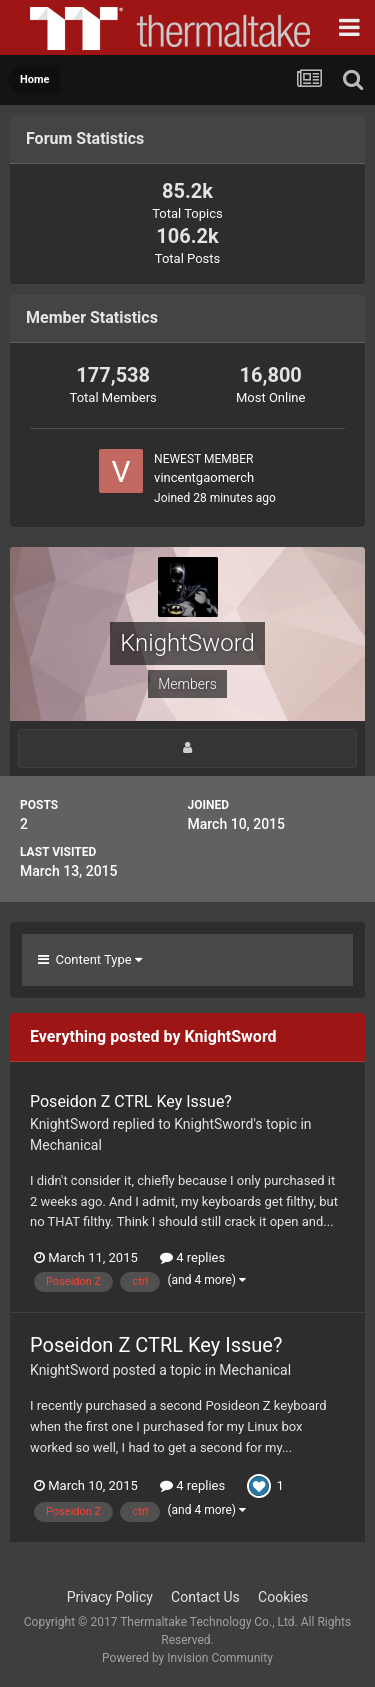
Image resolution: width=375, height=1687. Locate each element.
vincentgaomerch (204, 477)
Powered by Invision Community (187, 1658)
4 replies (192, 1257)
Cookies (283, 1597)
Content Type (90, 959)
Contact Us (205, 1597)
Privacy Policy (110, 1597)
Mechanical (66, 1145)
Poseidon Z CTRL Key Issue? (131, 1101)
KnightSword (69, 1124)
